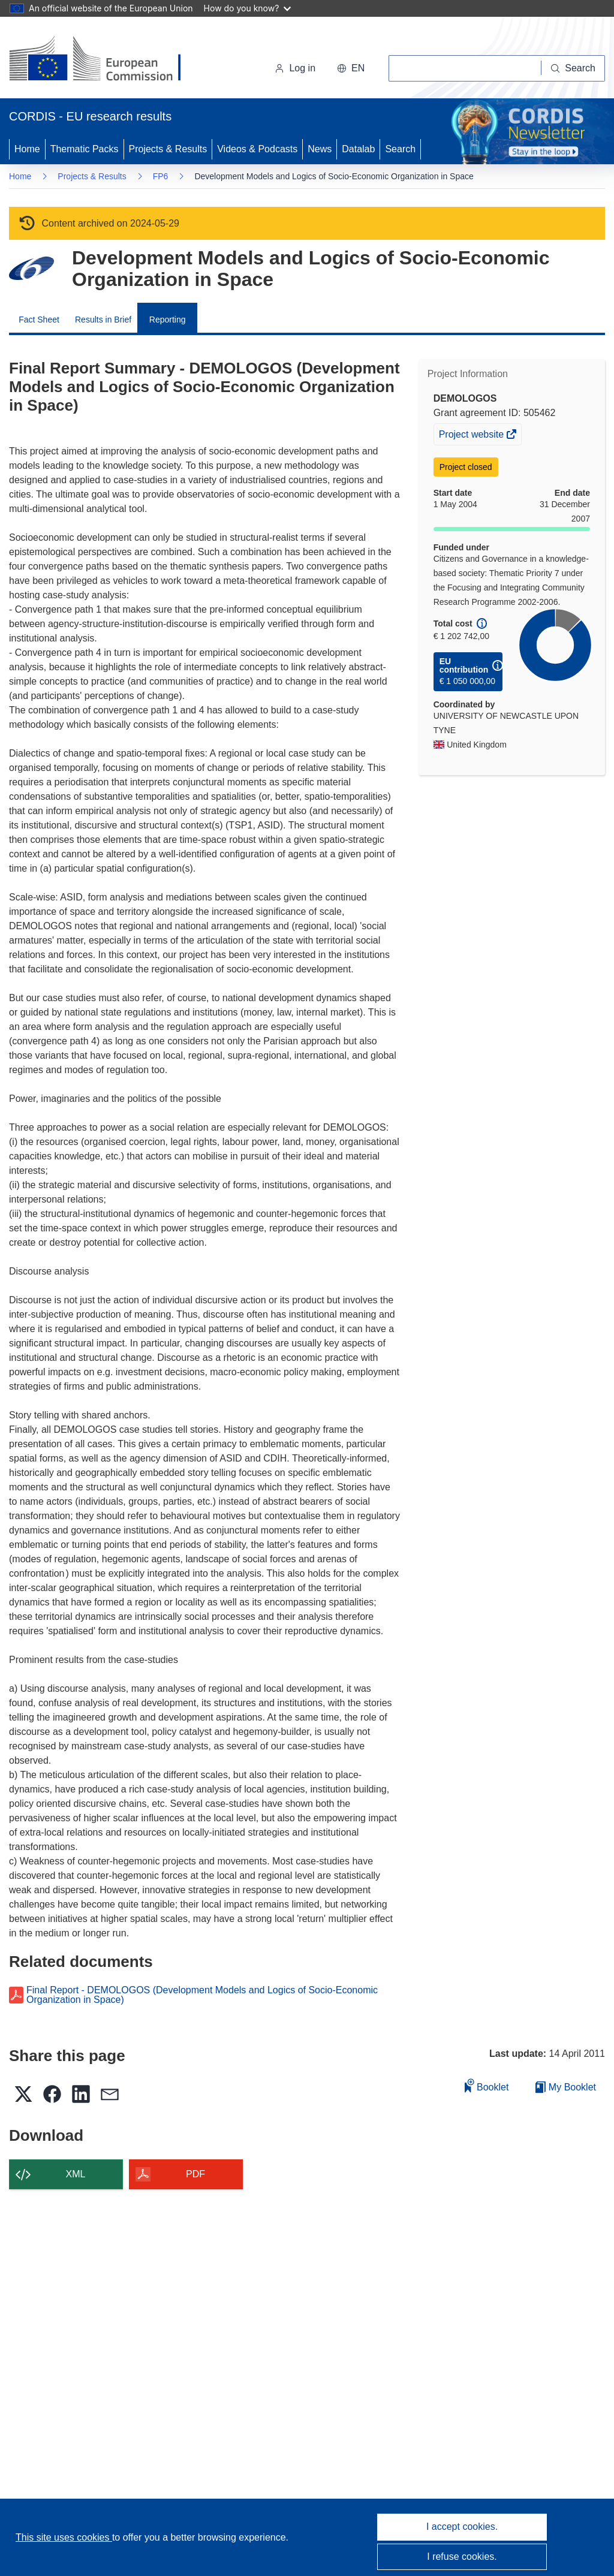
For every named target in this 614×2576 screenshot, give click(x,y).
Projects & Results (168, 149)
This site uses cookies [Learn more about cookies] (64, 2537)
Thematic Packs (84, 149)
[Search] (573, 68)
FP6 (160, 176)
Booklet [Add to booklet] (487, 2085)
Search (400, 149)
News (320, 149)
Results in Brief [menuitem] (103, 319)
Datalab (358, 149)
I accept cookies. (462, 2526)
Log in (295, 68)
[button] (350, 68)
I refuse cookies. (462, 2556)
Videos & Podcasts (257, 149)
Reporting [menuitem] (167, 319)
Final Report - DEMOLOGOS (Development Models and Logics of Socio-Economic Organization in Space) (202, 1995)
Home (27, 149)
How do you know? (247, 8)
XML (76, 2174)
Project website (472, 435)
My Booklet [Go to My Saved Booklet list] (565, 2087)
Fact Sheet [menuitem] (39, 319)
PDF (195, 2174)
